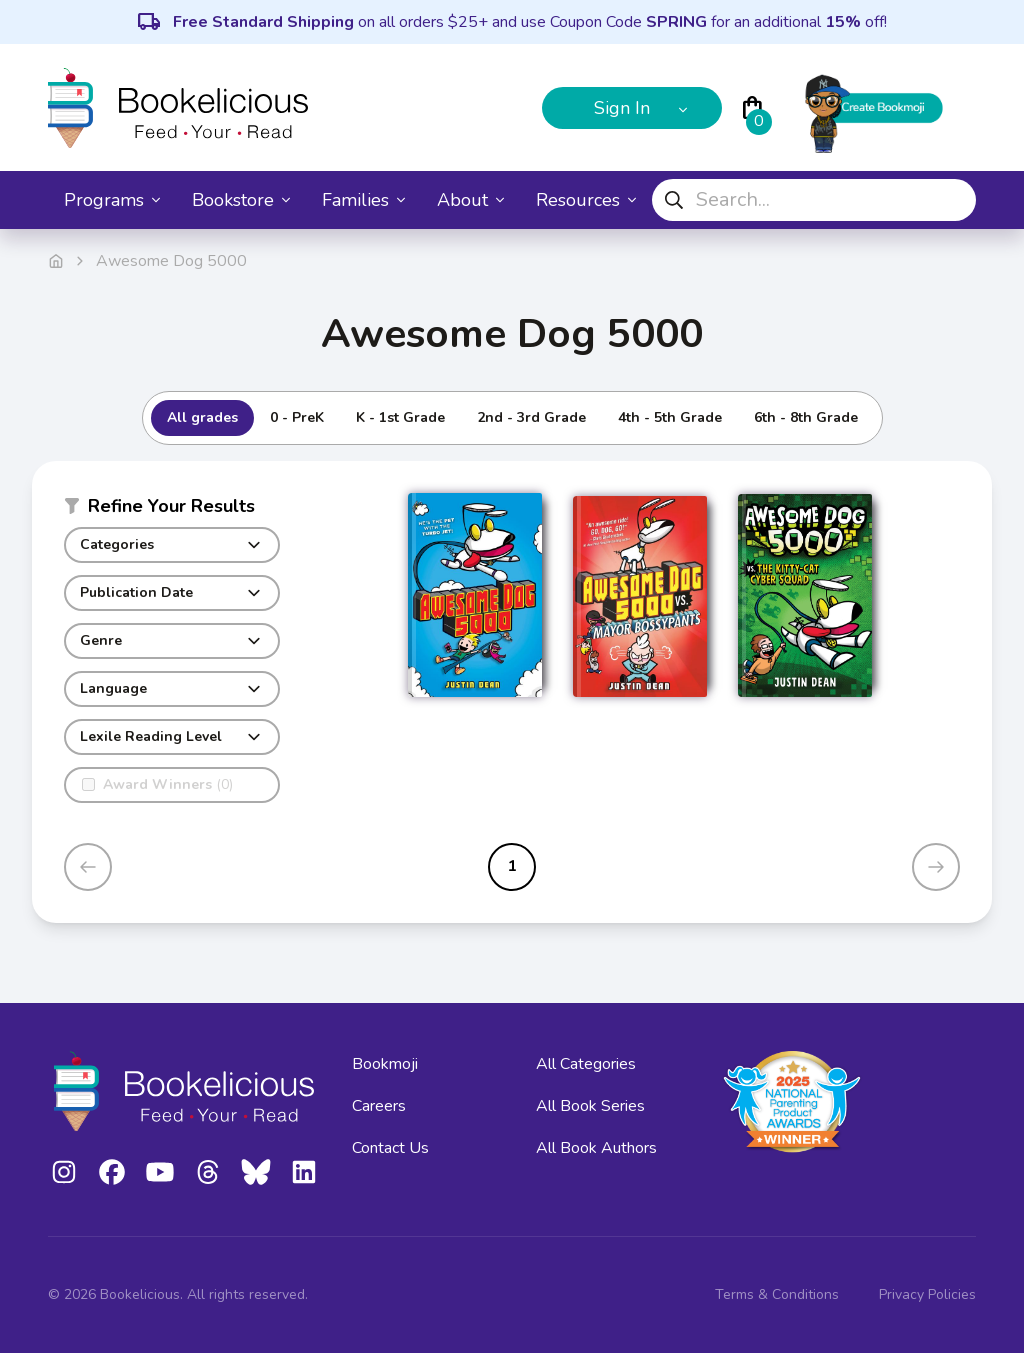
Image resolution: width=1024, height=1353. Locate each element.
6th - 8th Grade (806, 417)
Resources (586, 200)
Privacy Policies (927, 1294)
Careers (379, 1106)
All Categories (586, 1064)
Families (363, 200)
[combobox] (814, 200)
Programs (112, 200)
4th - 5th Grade (670, 417)
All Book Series (590, 1106)
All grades (202, 417)
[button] (172, 510)
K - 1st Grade (400, 417)
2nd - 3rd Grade (531, 417)
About (470, 200)
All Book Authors (596, 1148)
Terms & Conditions (777, 1294)
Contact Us (390, 1148)
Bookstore (241, 200)
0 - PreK (297, 417)
